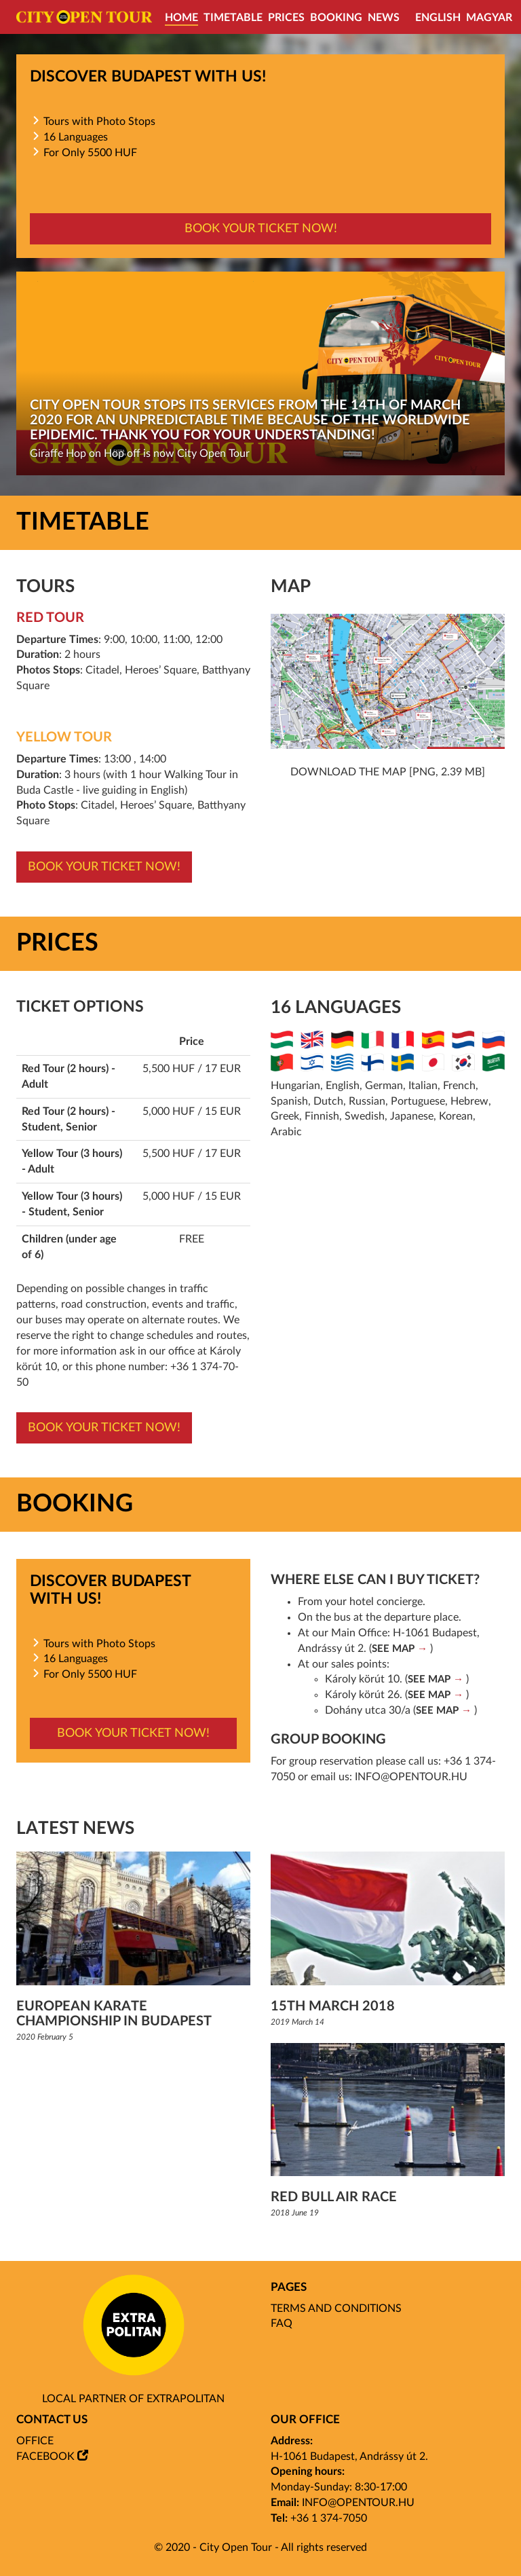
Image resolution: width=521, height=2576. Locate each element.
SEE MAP (393, 1649)
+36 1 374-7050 (328, 2518)
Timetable (233, 17)
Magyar (489, 17)
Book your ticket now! (261, 229)
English (438, 17)
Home (181, 17)
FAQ (281, 2323)
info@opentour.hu (411, 1776)
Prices (286, 17)
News (384, 17)
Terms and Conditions (336, 2308)
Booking (336, 17)
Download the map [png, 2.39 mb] (387, 772)
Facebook (45, 2456)
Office (35, 2440)
